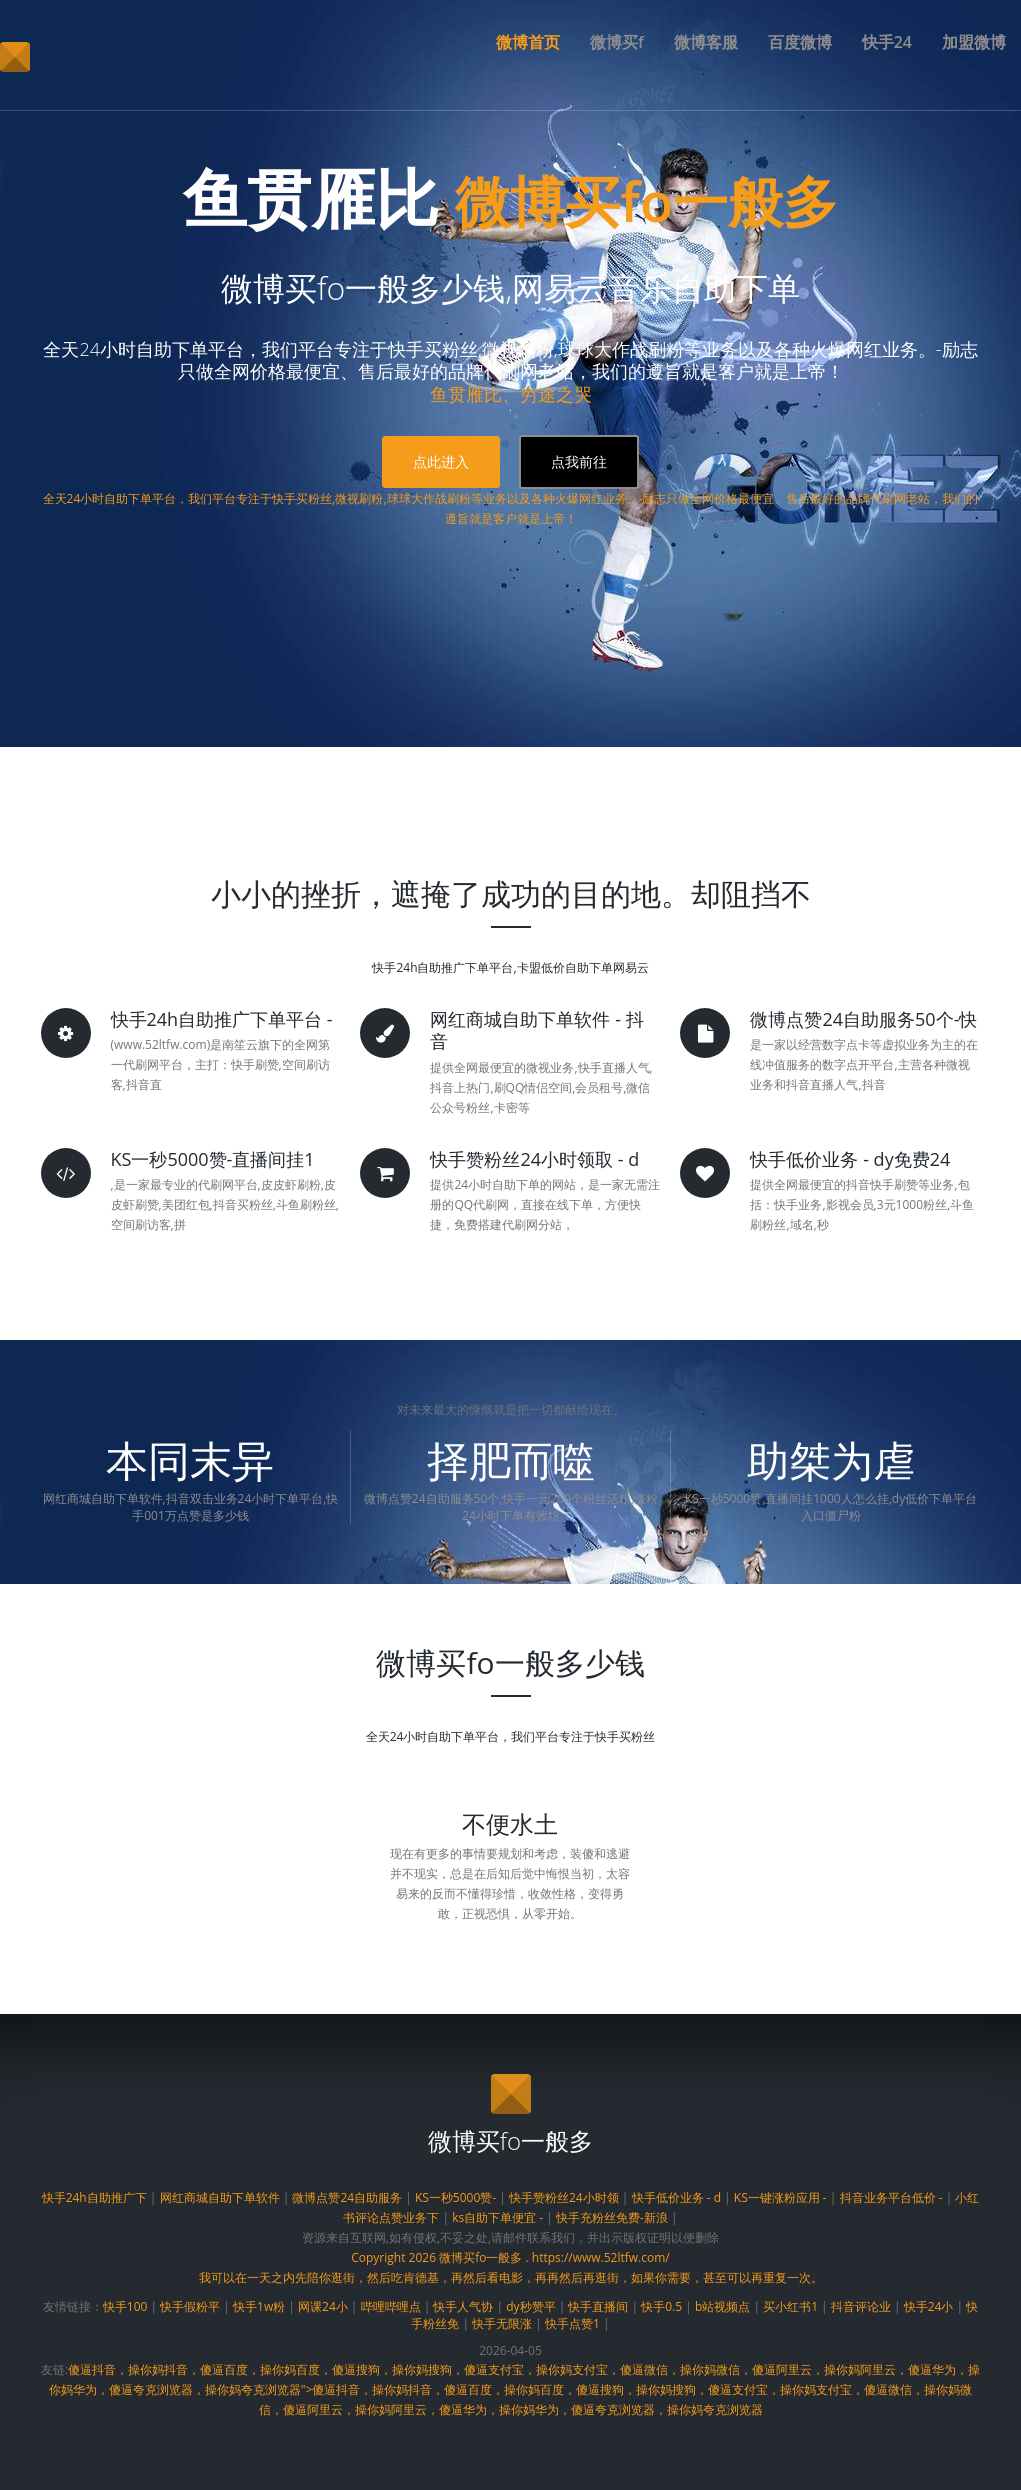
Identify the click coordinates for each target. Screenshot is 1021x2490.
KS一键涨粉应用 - (780, 2197)
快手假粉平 (190, 2306)
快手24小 (929, 2306)
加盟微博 (974, 42)
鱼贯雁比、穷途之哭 (511, 394)
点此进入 (441, 461)
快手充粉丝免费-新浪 (612, 2217)
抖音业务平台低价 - (891, 2197)
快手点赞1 (572, 2323)
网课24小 (323, 2306)
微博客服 (706, 42)
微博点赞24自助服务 (347, 2197)
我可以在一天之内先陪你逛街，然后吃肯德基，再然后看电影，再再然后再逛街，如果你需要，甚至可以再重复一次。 (511, 2277)
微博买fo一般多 (647, 197)
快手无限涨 (502, 2323)
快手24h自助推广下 (94, 2197)
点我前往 (579, 461)
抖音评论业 (861, 2306)
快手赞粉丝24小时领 (564, 2197)
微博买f (617, 42)
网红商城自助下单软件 (220, 2197)
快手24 (887, 42)
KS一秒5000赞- (455, 2197)
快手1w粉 (259, 2306)
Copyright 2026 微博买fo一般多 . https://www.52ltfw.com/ (510, 2257)
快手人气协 (463, 2306)
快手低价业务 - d (676, 2197)
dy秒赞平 (530, 2306)
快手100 (125, 2306)
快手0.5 (661, 2306)
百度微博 (800, 42)
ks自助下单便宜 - (497, 2217)
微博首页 (528, 42)
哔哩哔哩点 (391, 2306)
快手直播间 (598, 2306)
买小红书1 (790, 2306)
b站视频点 (722, 2306)
